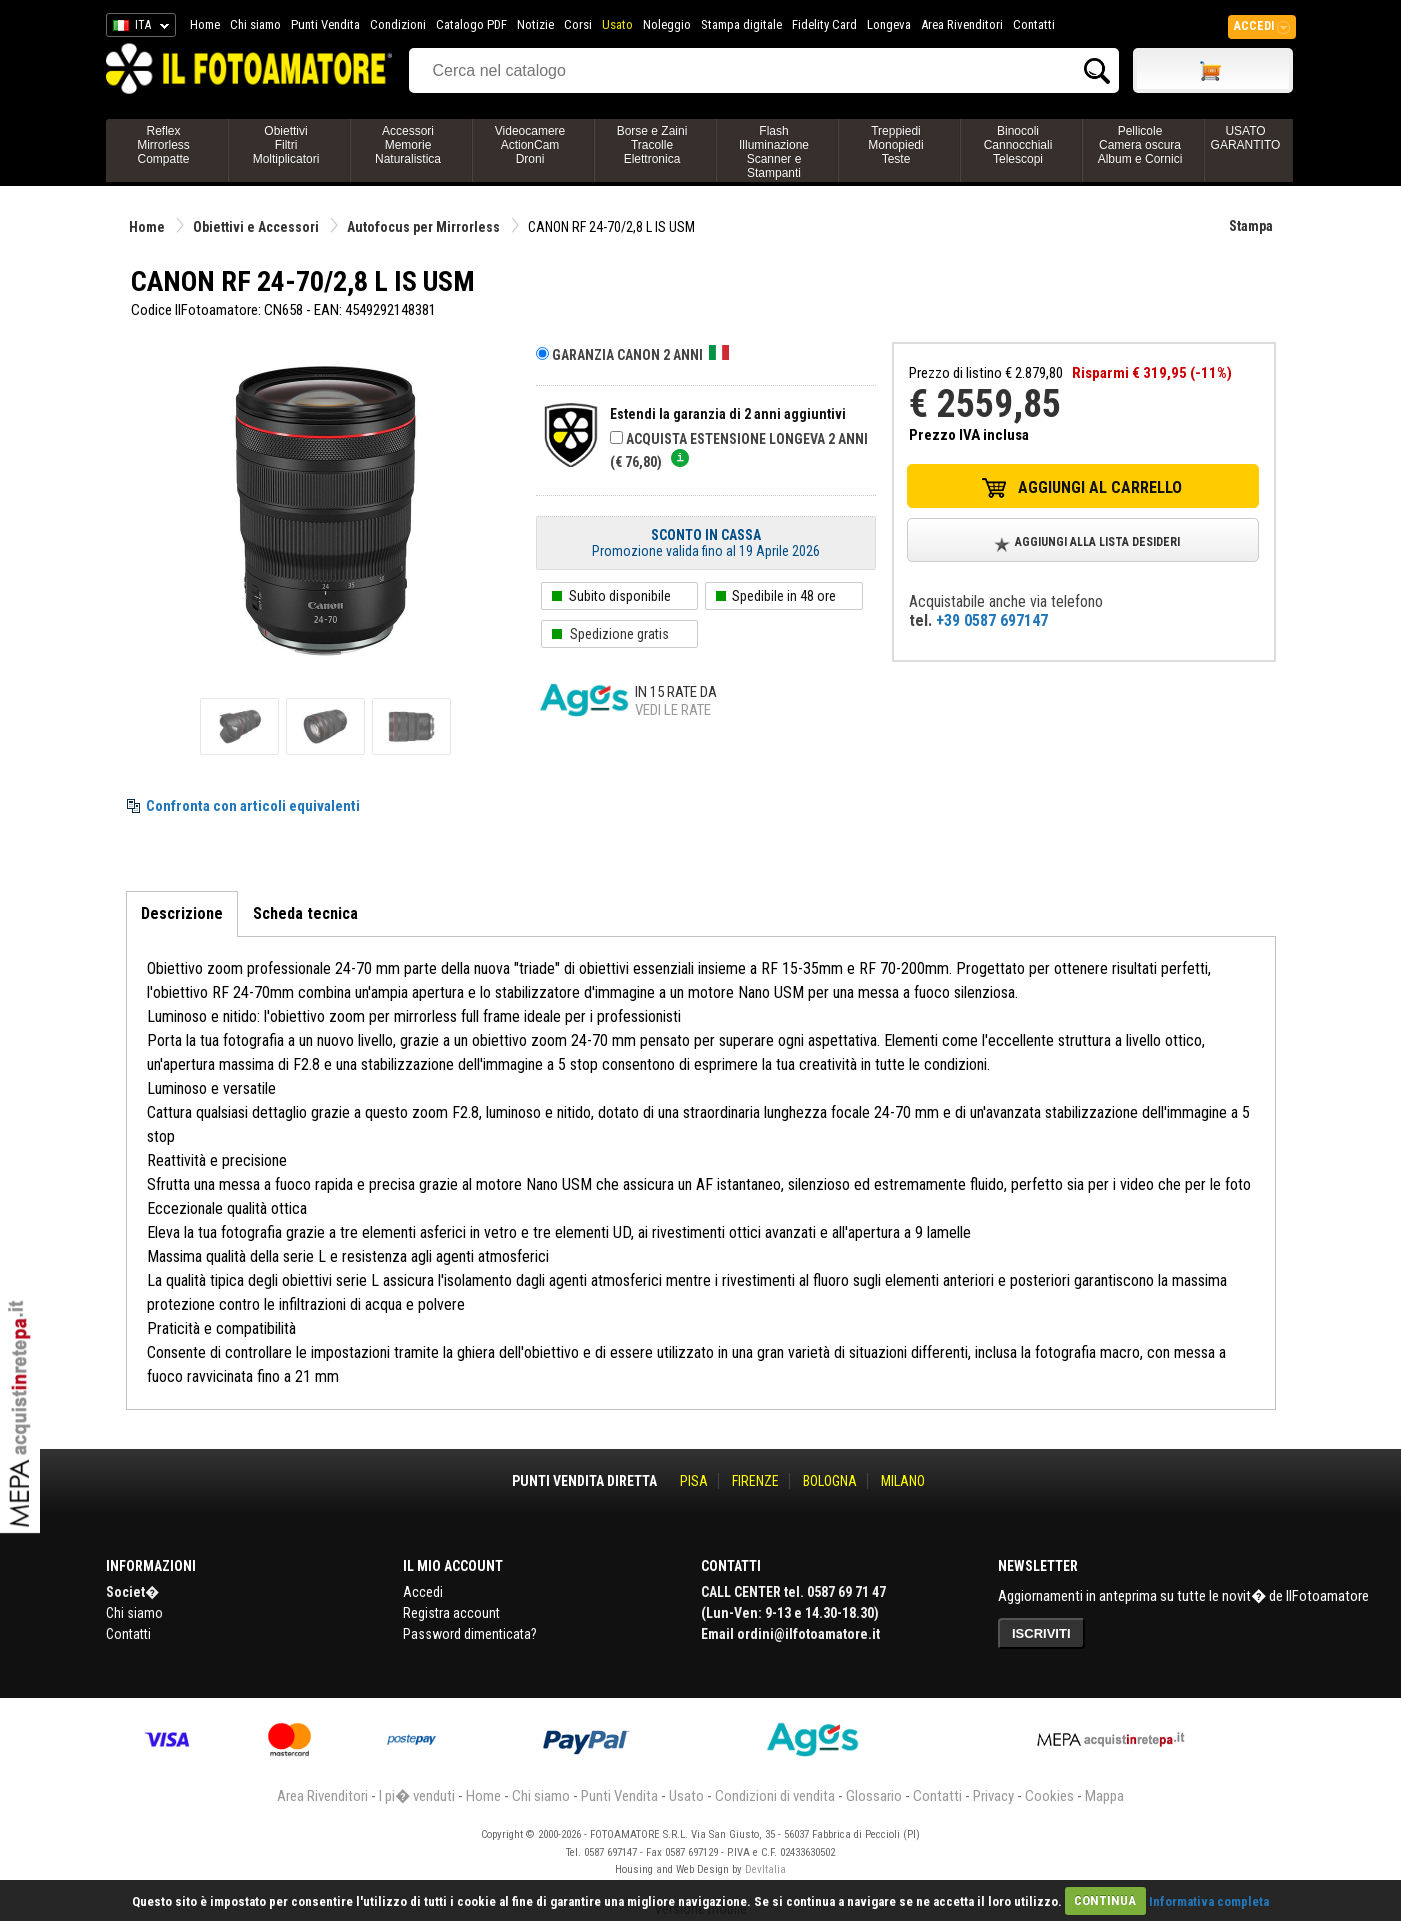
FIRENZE (755, 1481)
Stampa (1251, 226)
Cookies (1049, 1796)
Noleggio (667, 24)
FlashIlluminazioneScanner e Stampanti (774, 152)
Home (205, 24)
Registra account (451, 1613)
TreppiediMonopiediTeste (895, 145)
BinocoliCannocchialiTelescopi (1018, 145)
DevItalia (765, 1869)
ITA (137, 28)
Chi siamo (255, 24)
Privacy (993, 1796)
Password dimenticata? (470, 1634)
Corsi (578, 24)
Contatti (1034, 24)
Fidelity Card (824, 24)
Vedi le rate (673, 710)
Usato (617, 24)
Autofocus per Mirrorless (423, 227)
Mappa (1104, 1796)
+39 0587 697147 (992, 620)
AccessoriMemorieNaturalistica (408, 145)
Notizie (535, 24)
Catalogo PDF (471, 24)
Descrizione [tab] (182, 913)
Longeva (889, 24)
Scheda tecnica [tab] (305, 913)
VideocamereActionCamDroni (530, 145)
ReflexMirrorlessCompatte (163, 145)
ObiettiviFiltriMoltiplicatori (286, 145)
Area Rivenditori (962, 24)
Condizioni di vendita (775, 1796)
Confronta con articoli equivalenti (253, 806)
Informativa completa (1209, 1900)
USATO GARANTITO (1246, 138)
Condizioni (398, 24)
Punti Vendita (325, 24)
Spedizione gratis (619, 634)
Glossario (874, 1796)
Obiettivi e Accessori (256, 227)
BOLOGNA (830, 1481)
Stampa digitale (741, 24)
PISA (694, 1481)
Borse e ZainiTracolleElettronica (652, 145)
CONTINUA (1105, 1900)
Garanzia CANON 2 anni (640, 355)
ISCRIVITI (1041, 1633)
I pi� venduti (417, 1796)
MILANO (903, 1481)
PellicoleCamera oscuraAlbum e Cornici (1140, 145)
